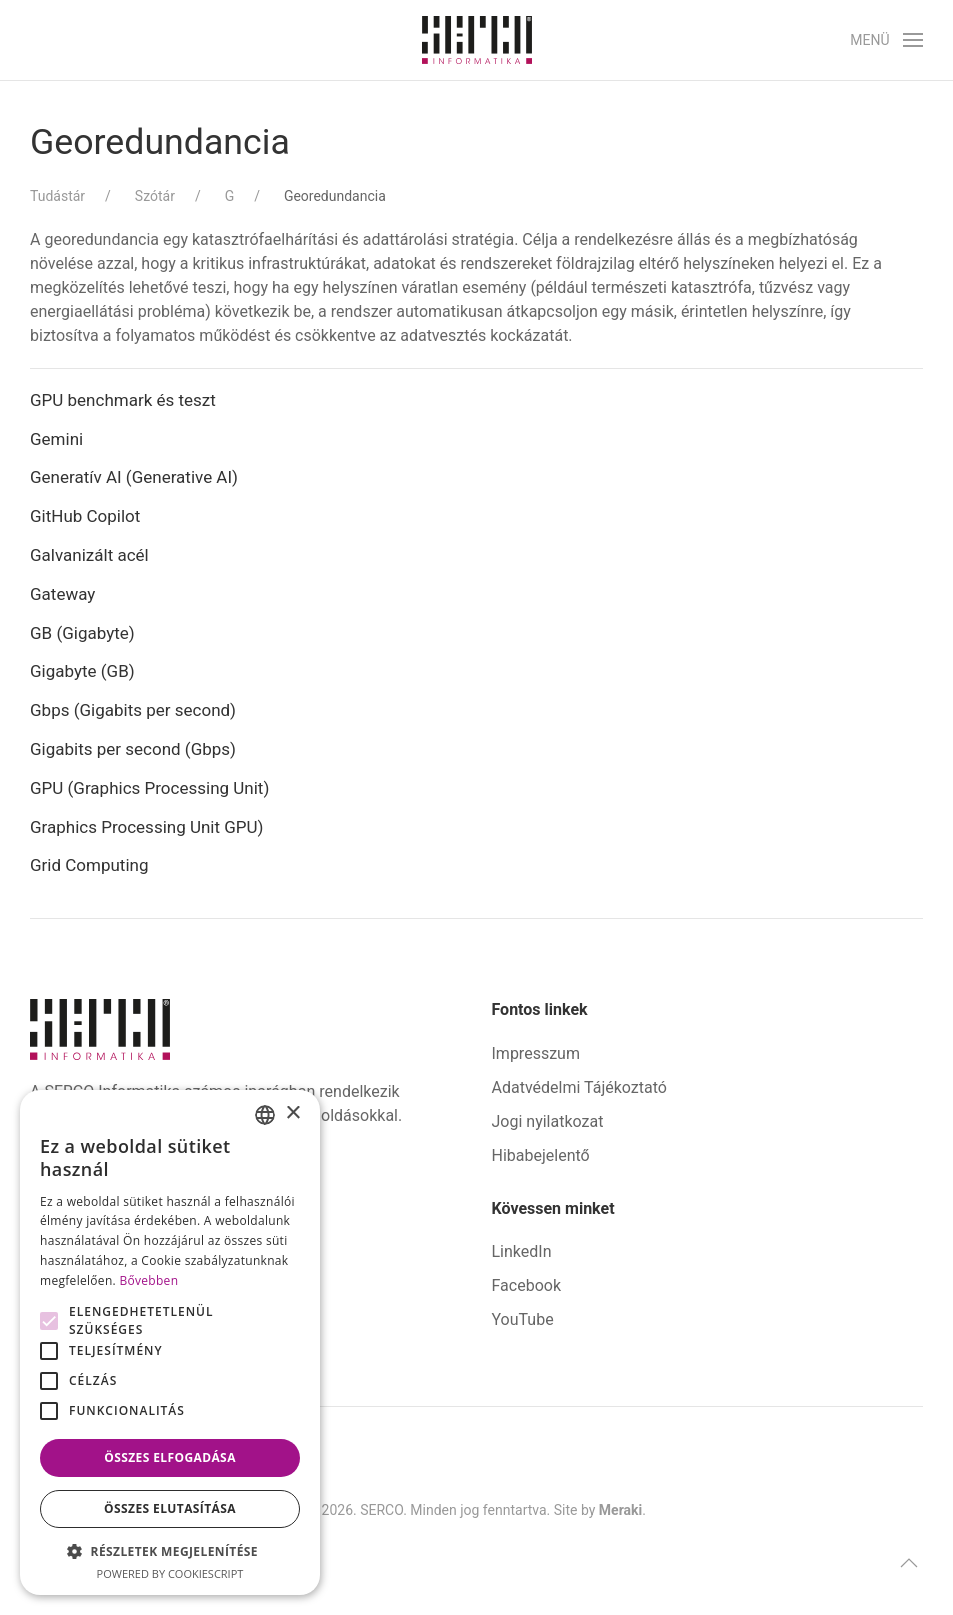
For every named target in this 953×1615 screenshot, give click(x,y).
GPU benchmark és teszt (123, 400)
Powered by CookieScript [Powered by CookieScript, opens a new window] (170, 1573)
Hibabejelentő (541, 1155)
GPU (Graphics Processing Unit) (149, 788)
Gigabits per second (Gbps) (133, 749)
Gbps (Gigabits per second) (133, 710)
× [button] (292, 1113)
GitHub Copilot (85, 516)
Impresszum (536, 1053)
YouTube (523, 1319)
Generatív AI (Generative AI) (134, 477)
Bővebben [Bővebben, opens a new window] (148, 1280)
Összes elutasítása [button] (170, 1508)
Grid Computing (89, 865)
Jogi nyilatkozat (548, 1121)
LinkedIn (522, 1251)
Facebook (526, 1285)
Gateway (62, 594)
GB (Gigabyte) (82, 633)
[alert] (170, 1342)
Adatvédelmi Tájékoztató (579, 1087)
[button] (886, 40)
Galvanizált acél (89, 555)
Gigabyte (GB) (82, 671)
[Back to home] (477, 40)
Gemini (56, 439)
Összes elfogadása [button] (170, 1457)
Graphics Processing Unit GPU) (147, 827)
